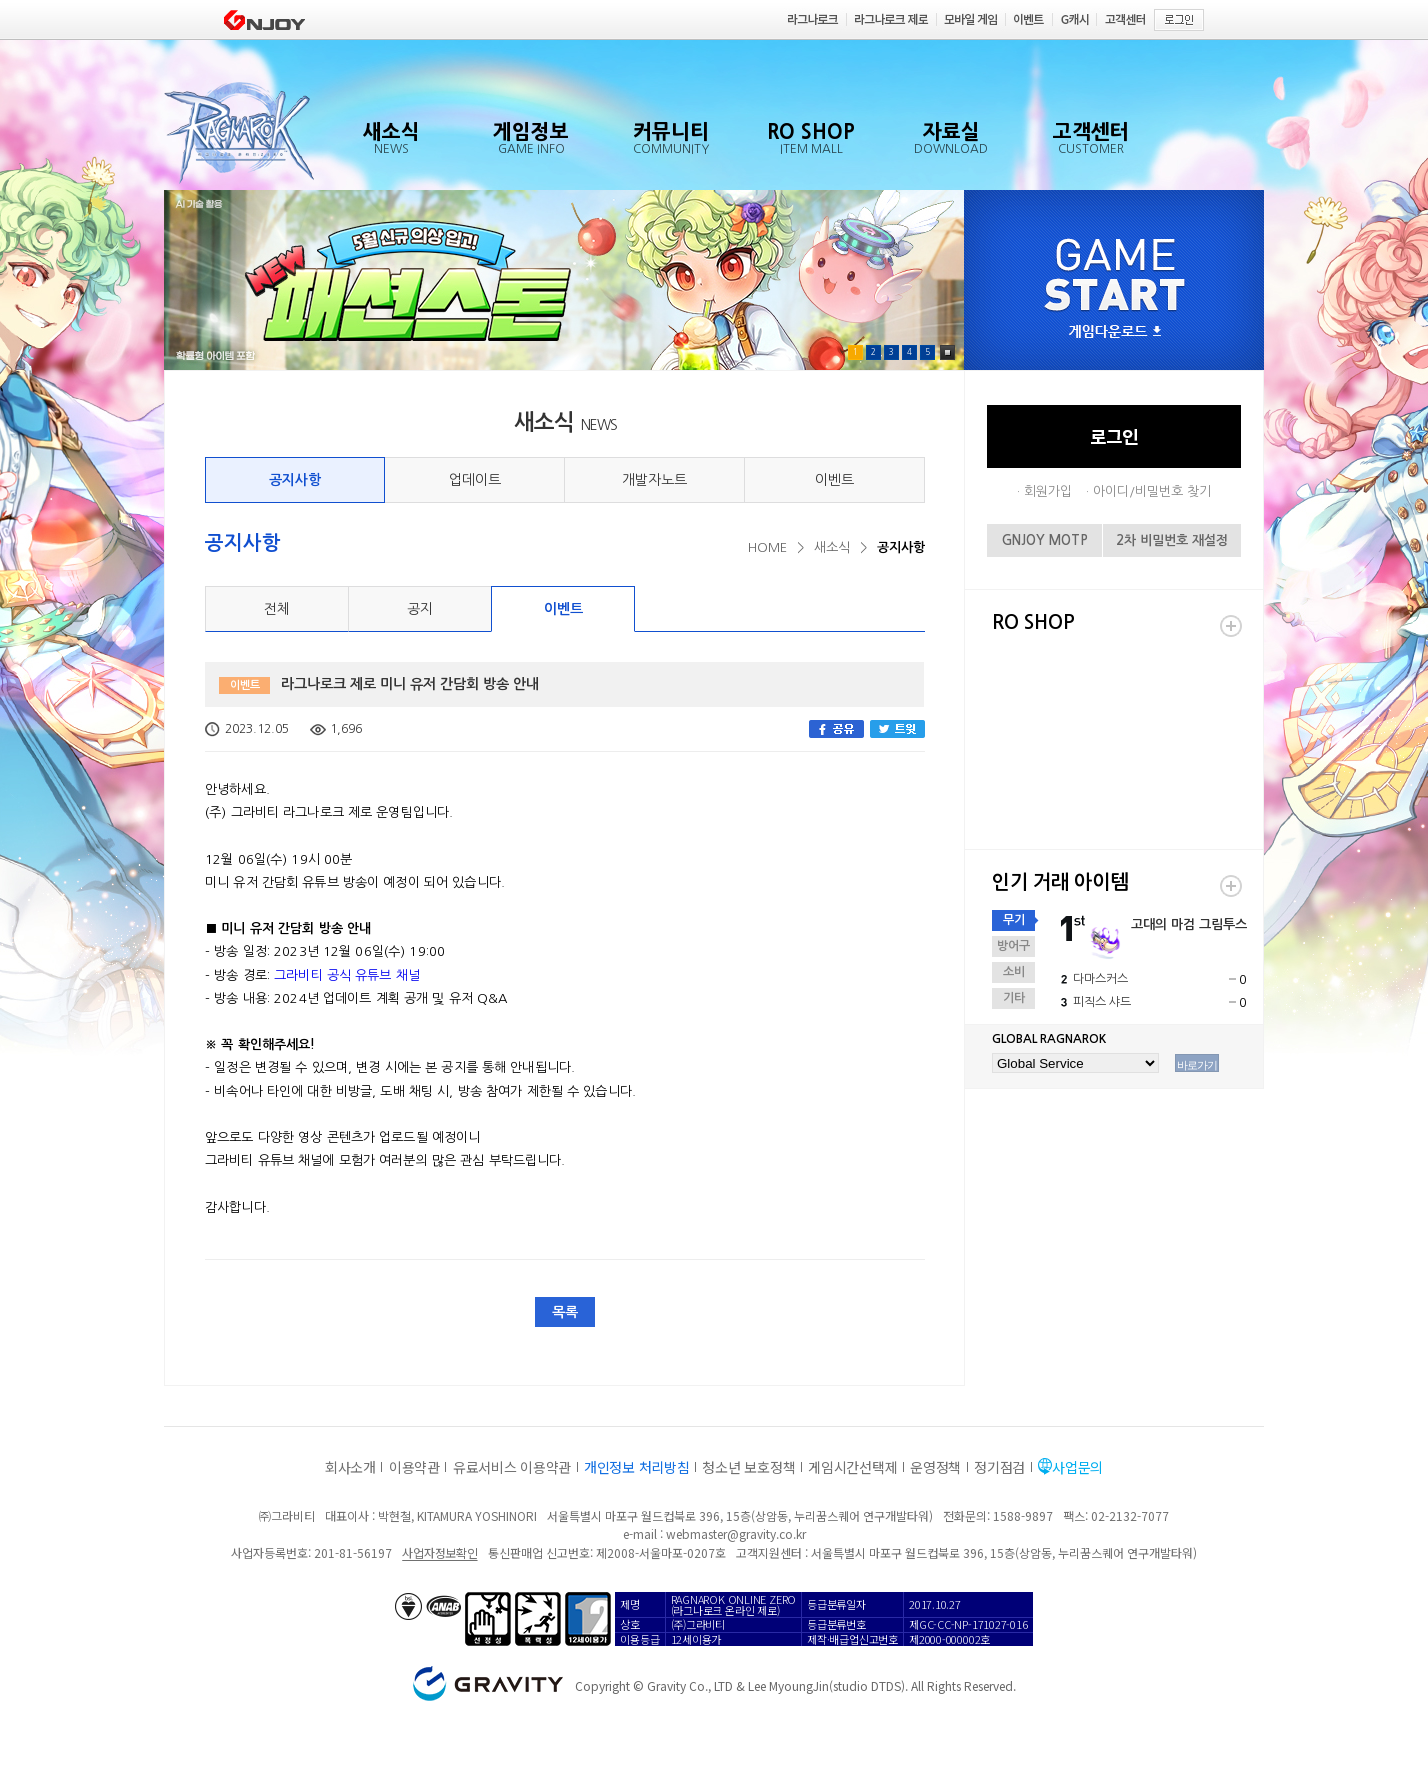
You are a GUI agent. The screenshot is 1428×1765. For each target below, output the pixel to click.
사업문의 (1077, 1467)
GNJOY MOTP (1045, 540)
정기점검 (999, 1467)
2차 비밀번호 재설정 (1172, 540)
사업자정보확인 (439, 1552)
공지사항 (295, 480)
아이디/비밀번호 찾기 (1152, 491)
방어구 (1013, 946)
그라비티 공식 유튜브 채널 (347, 975)
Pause (947, 352)
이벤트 (834, 480)
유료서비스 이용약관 (512, 1467)
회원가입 (1048, 491)
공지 (420, 609)
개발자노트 (654, 480)
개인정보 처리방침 (636, 1467)
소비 (1014, 972)
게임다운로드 (1115, 332)
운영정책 (935, 1467)
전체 (277, 609)
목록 (565, 1312)
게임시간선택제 (852, 1467)
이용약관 (414, 1467)
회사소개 (350, 1467)
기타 (1014, 998)
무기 (1014, 920)
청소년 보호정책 (748, 1467)
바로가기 (1197, 1065)
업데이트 (475, 480)
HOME (767, 547)
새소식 (832, 547)
